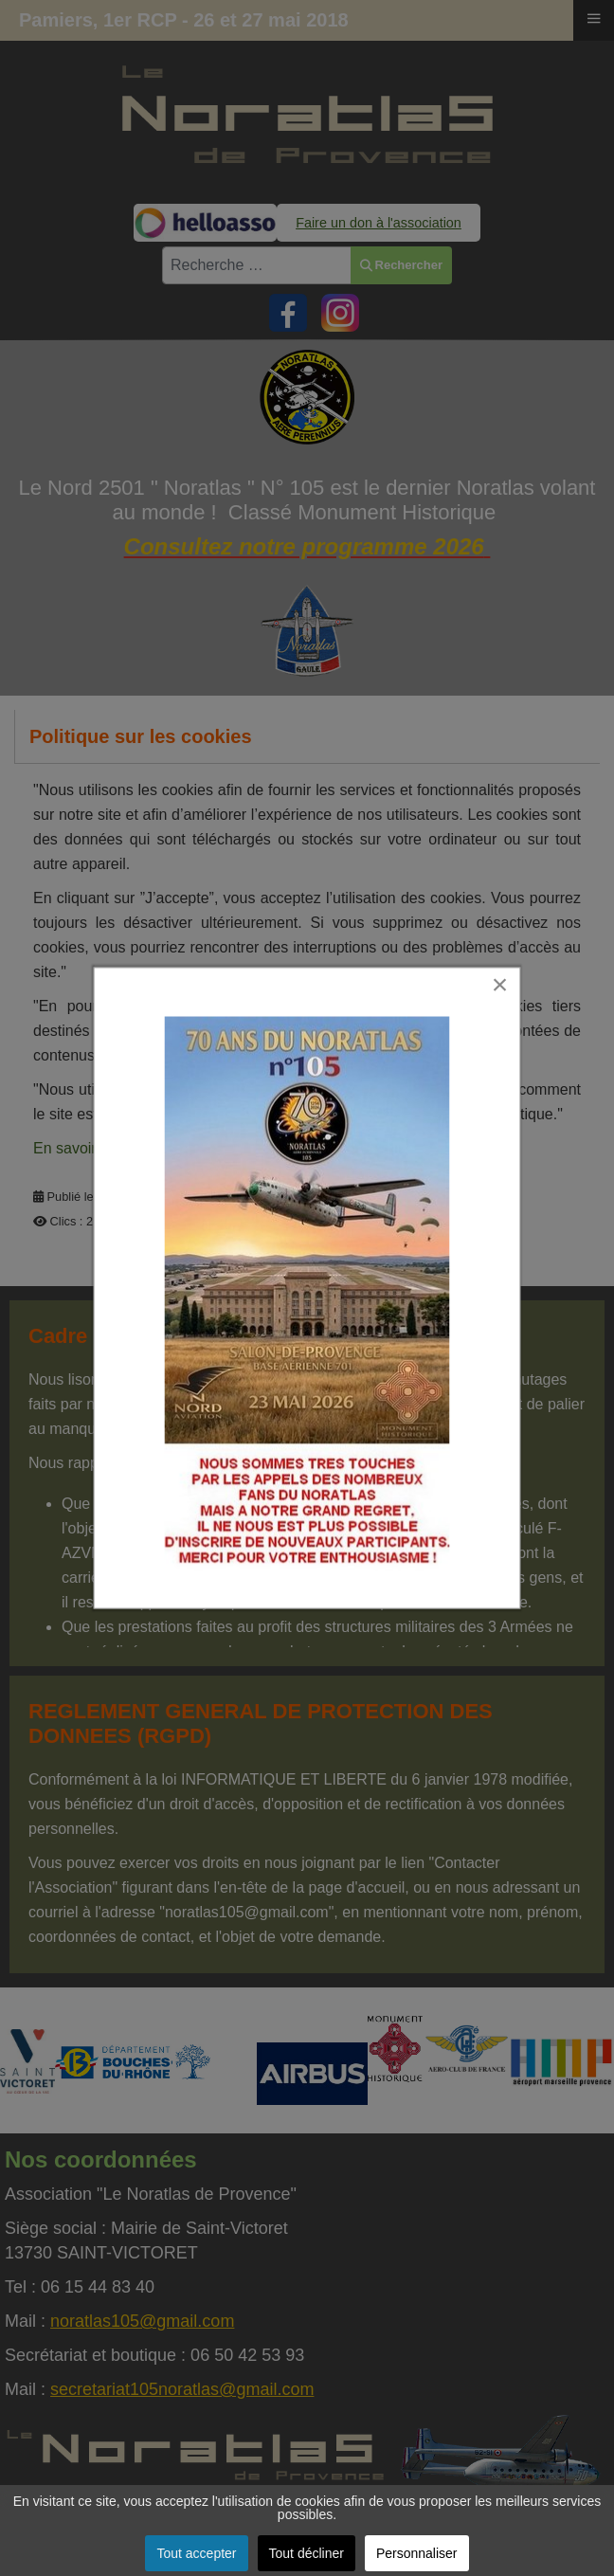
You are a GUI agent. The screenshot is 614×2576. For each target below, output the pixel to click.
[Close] (509, 970)
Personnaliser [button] (417, 2553)
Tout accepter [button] (196, 2553)
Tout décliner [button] (306, 2553)
